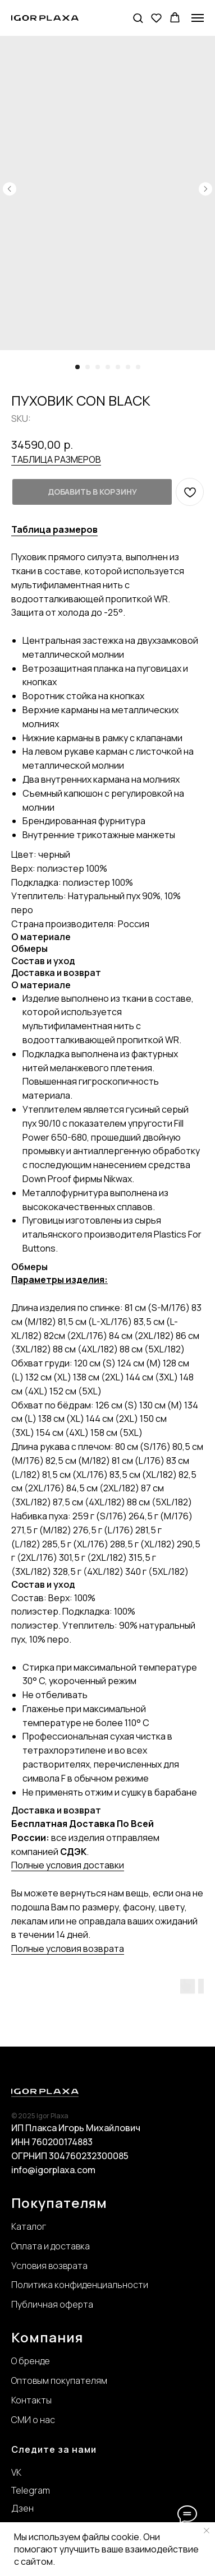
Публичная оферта (52, 2304)
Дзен (22, 2508)
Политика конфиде (51, 2285)
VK (16, 2472)
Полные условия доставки (67, 1865)
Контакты (31, 2400)
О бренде (30, 2361)
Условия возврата (49, 2265)
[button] (137, 17)
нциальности (120, 2285)
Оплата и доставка (50, 2246)
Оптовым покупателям (59, 2380)
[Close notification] (206, 2530)
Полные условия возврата (67, 1948)
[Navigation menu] (197, 18)
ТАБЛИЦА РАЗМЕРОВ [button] (56, 459)
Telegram (30, 2490)
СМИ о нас (33, 2420)
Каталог (28, 2226)
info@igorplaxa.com (53, 2170)
